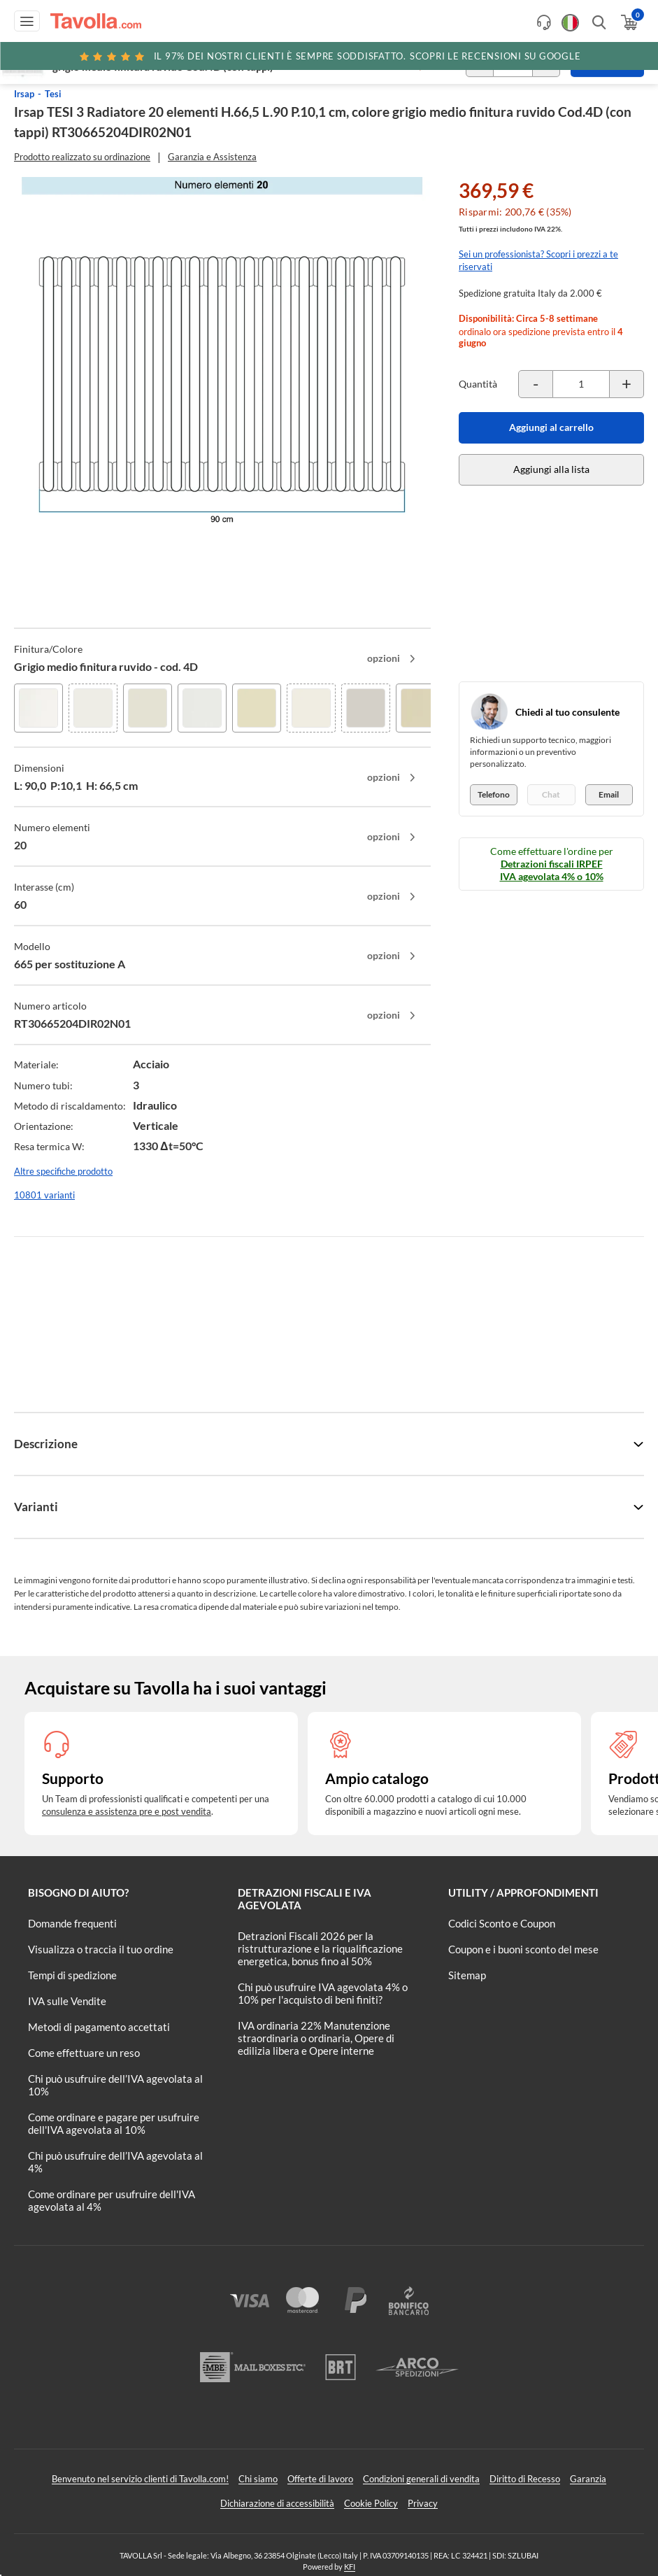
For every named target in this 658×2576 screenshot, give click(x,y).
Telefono (494, 794)
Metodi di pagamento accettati (99, 2027)
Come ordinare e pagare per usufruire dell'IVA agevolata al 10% (113, 2123)
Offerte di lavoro (320, 2478)
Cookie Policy (371, 2503)
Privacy (423, 2503)
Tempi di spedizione (72, 1975)
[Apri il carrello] (628, 22)
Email (609, 794)
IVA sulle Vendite (67, 2001)
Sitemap (467, 1975)
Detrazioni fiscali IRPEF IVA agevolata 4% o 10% (551, 870)
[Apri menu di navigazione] (27, 20)
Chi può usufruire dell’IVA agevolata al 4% (115, 2161)
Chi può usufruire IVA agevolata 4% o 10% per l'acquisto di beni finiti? (323, 1993)
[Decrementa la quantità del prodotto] (535, 384)
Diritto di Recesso (524, 2478)
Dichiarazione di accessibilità (277, 2503)
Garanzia (588, 2478)
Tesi (53, 93)
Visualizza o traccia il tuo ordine (100, 1949)
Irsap (24, 93)
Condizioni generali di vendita (421, 2478)
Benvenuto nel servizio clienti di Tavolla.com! (140, 2478)
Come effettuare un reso (84, 2052)
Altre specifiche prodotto (63, 1171)
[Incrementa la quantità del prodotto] (626, 384)
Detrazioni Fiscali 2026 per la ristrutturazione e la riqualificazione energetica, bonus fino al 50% (320, 1948)
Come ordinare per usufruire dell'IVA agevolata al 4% (111, 2200)
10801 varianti (44, 1195)
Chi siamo (258, 2478)
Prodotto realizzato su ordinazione (82, 156)
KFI (349, 2566)
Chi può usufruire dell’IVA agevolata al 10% (115, 2084)
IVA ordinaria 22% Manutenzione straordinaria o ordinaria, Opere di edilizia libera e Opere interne (316, 2038)
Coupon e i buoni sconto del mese (523, 1949)
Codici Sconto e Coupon (501, 1923)
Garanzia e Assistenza (212, 156)
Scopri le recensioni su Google (329, 56)
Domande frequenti (72, 1923)
